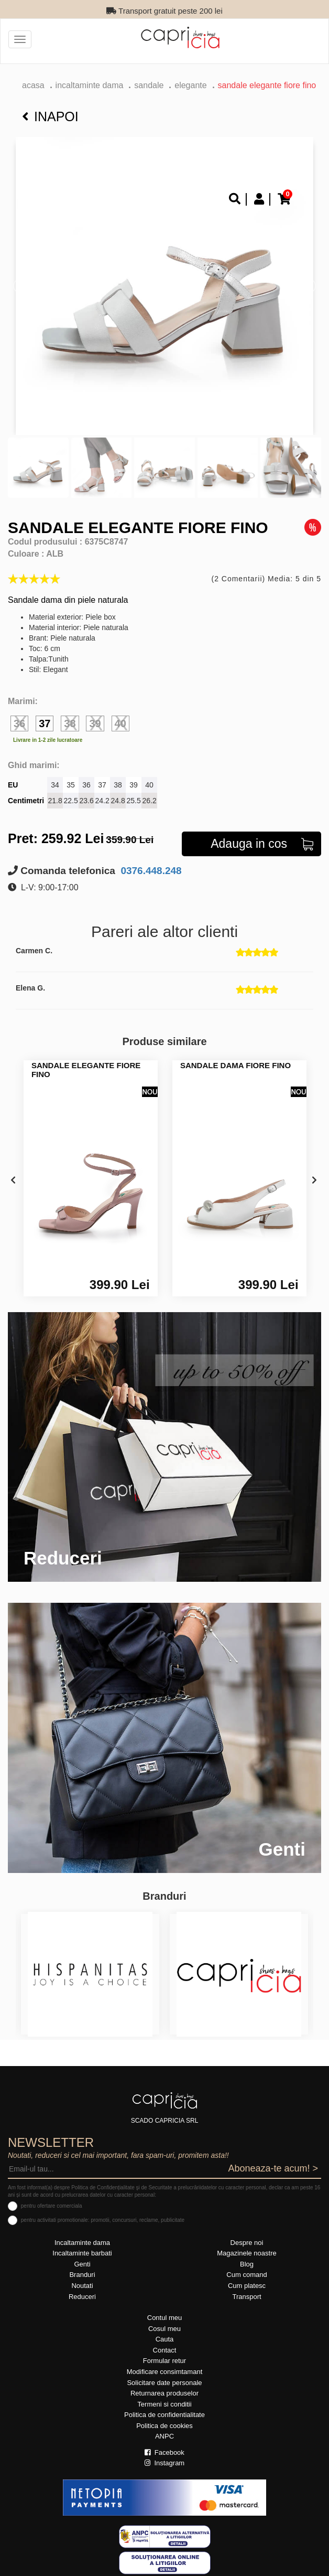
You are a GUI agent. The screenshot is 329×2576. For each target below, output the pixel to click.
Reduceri (82, 2297)
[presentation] (13, 1181)
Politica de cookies (164, 2426)
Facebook (164, 2452)
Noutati (82, 2286)
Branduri (82, 2275)
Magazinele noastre (246, 2253)
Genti (82, 2264)
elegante (190, 85)
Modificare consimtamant (165, 2372)
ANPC (164, 2436)
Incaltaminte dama (90, 85)
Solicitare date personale (164, 2383)
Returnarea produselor (164, 2393)
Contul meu (164, 2318)
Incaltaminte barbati (82, 2253)
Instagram (164, 2463)
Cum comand (246, 2275)
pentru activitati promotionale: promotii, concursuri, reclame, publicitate (102, 2220)
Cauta (165, 2339)
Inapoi (50, 116)
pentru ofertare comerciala (51, 2206)
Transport (246, 2297)
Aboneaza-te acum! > (273, 2168)
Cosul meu (164, 2329)
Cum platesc (247, 2286)
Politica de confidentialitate (164, 2415)
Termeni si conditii (164, 2404)
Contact (165, 2350)
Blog (247, 2264)
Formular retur (164, 2361)
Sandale (148, 85)
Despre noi (247, 2243)
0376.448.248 (150, 870)
